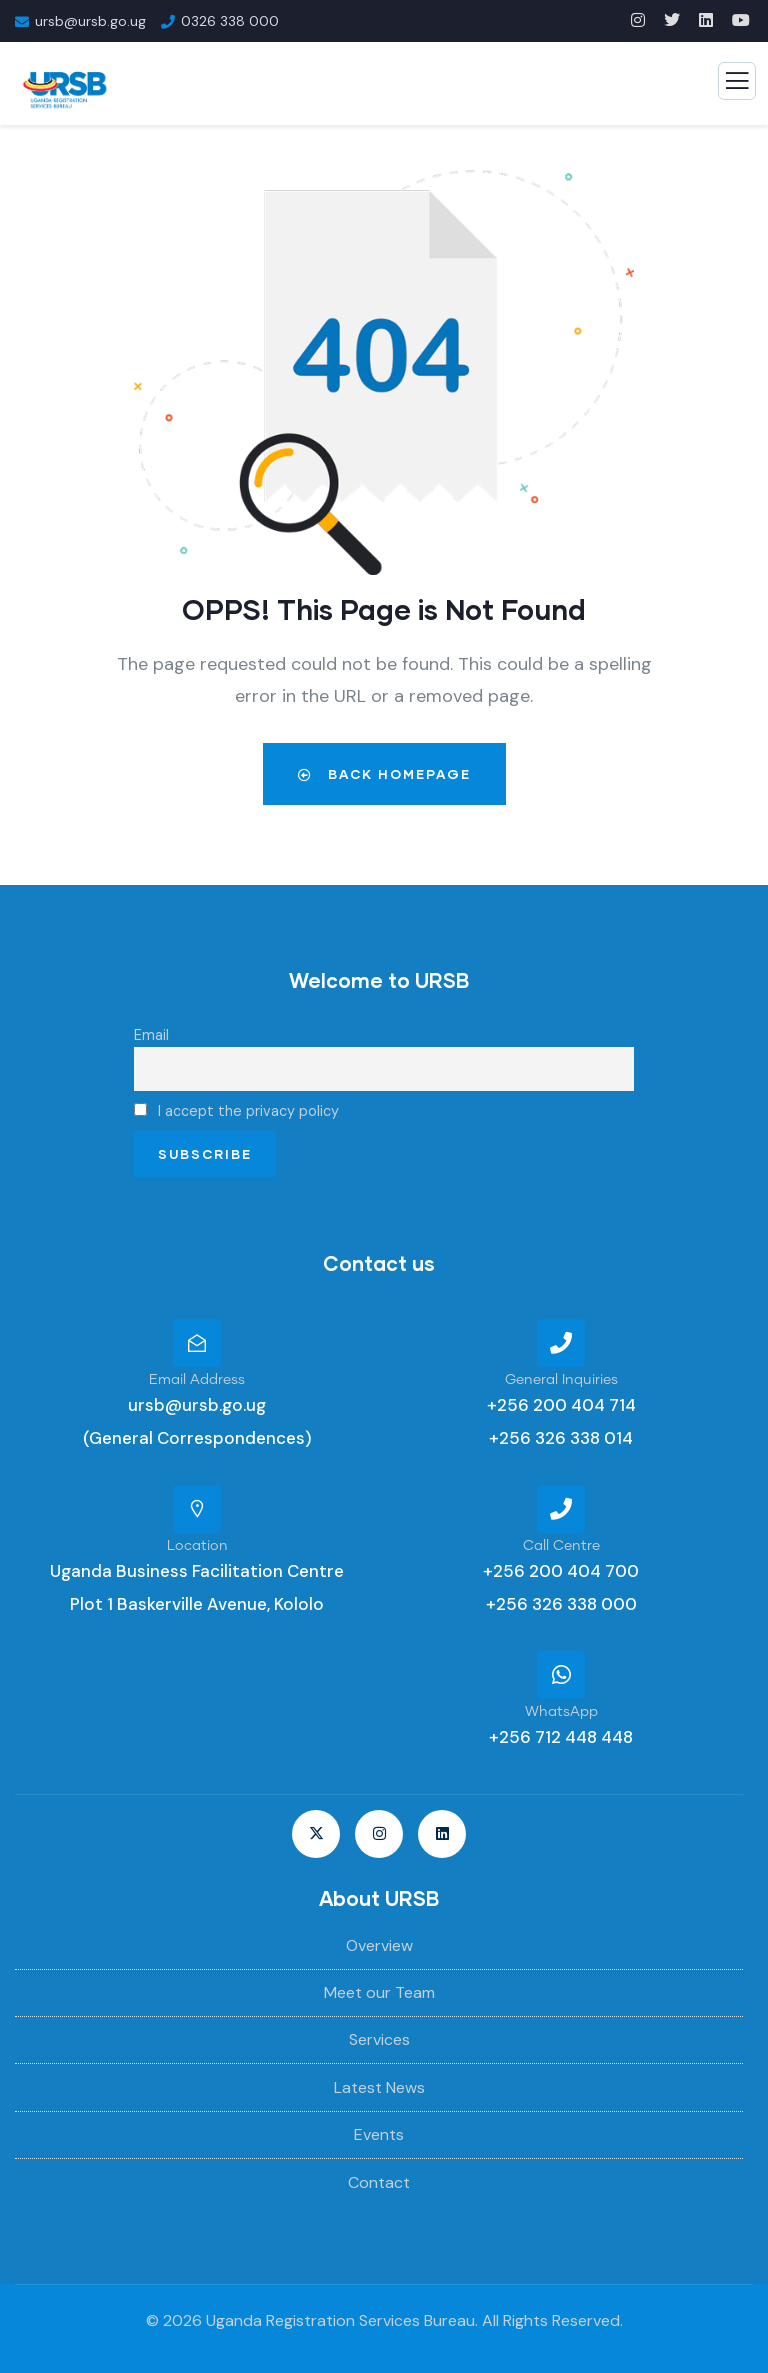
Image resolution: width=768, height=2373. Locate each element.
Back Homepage (384, 774)
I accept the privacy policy (236, 1111)
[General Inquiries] (561, 1343)
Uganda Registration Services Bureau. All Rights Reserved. (414, 2320)
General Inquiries (561, 1380)
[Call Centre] (561, 1509)
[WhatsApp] (561, 1675)
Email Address (197, 1380)
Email (151, 1035)
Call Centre (561, 1546)
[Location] (197, 1509)
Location (197, 1546)
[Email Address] (197, 1343)
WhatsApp (561, 1712)
